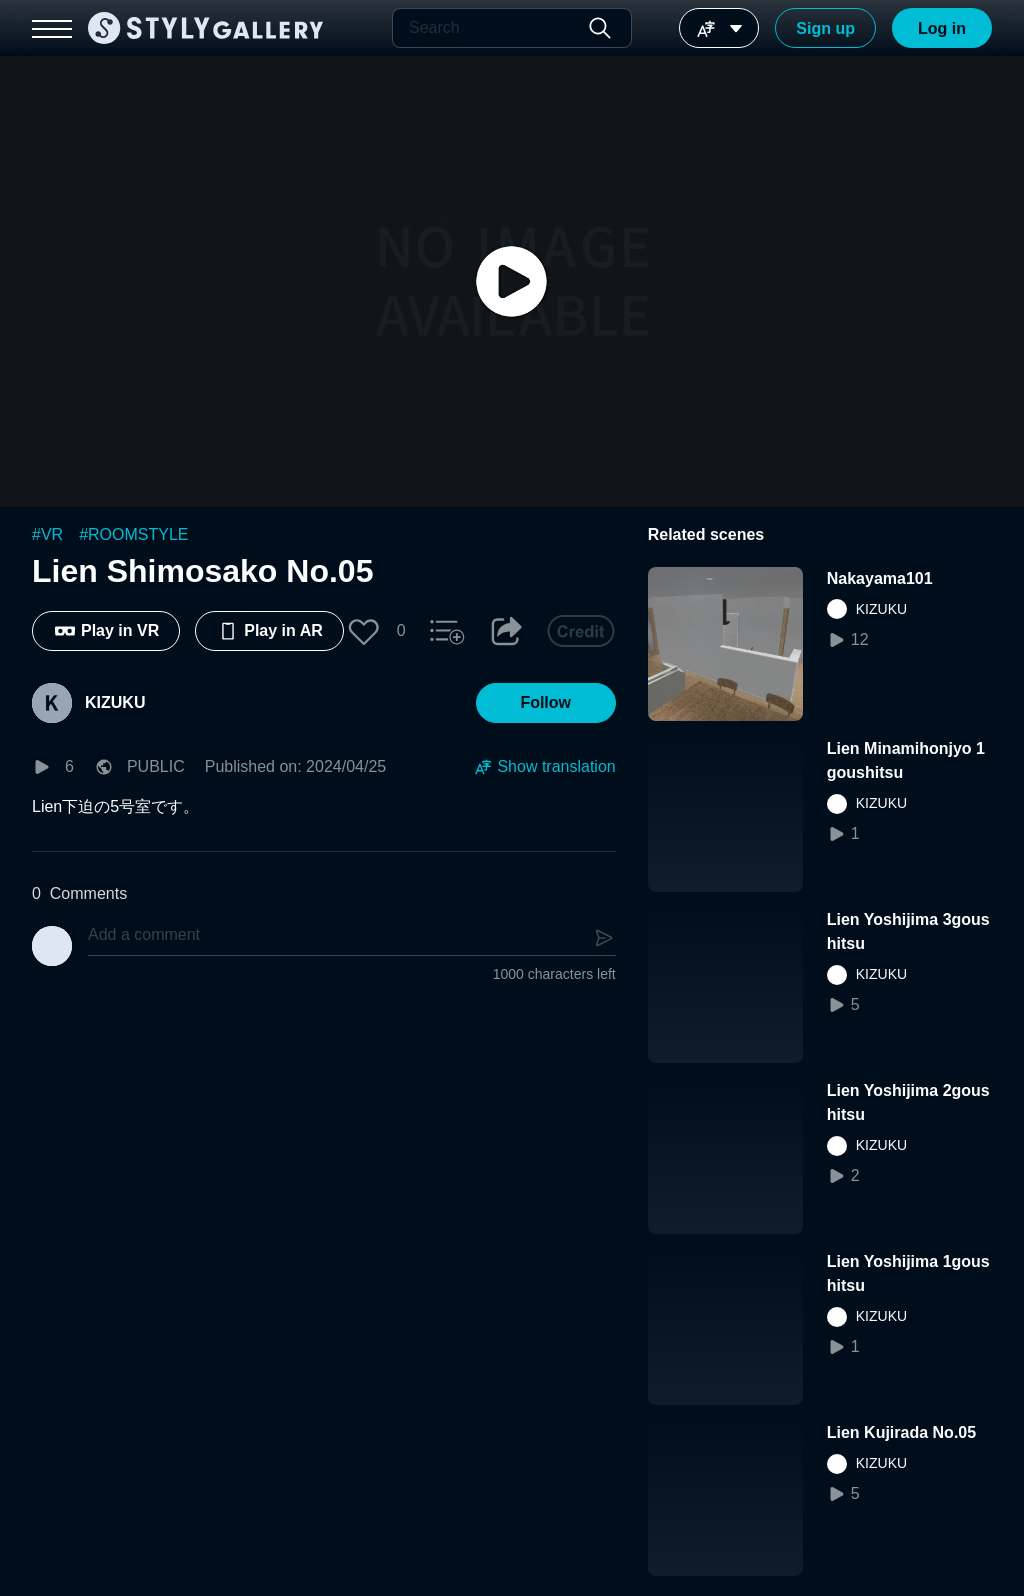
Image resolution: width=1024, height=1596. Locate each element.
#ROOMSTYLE (133, 534)
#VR (47, 534)
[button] (364, 631)
